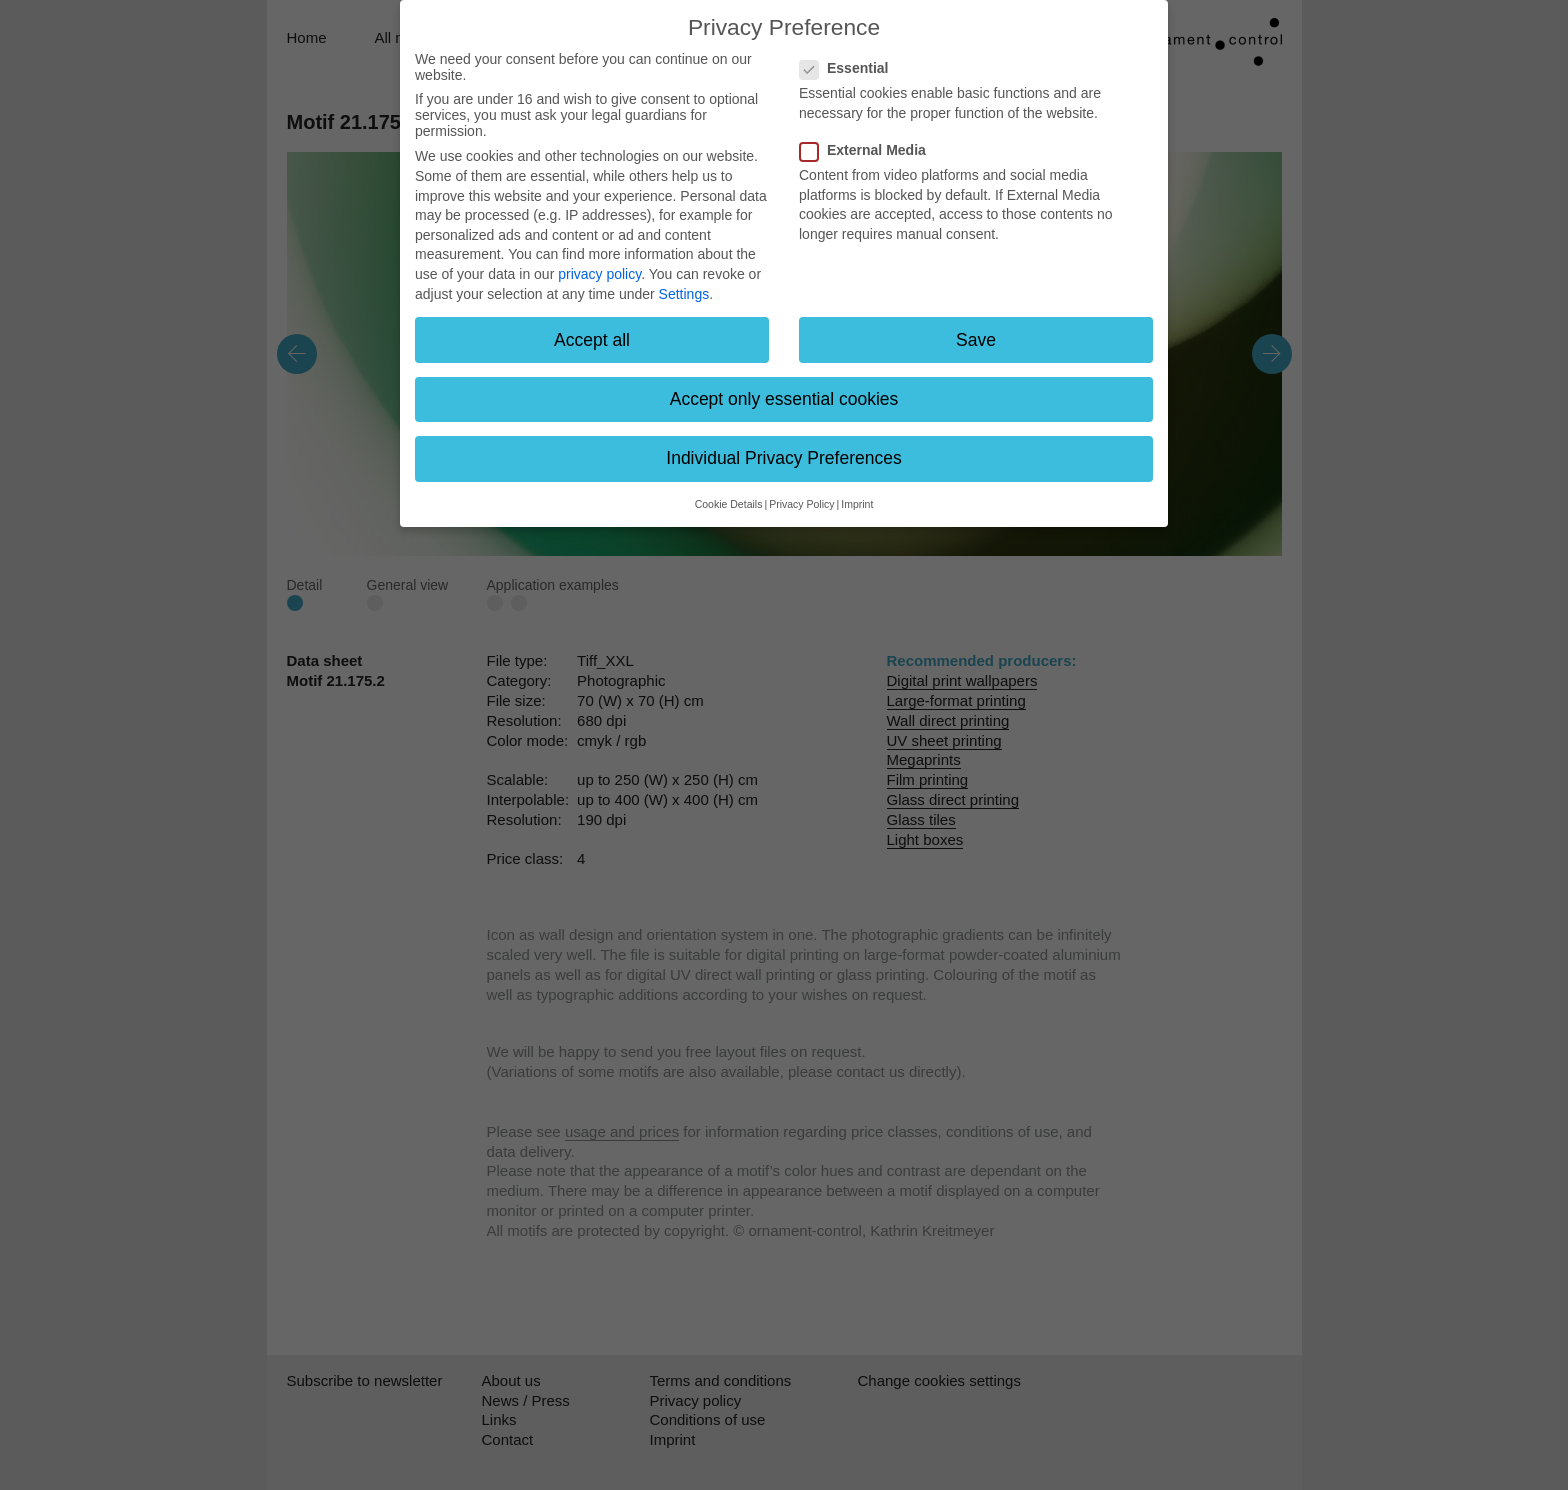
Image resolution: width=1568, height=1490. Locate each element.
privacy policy (599, 274)
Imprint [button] (857, 504)
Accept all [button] (592, 340)
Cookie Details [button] (729, 504)
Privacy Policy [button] (801, 504)
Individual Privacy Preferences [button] (783, 458)
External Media (869, 150)
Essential (850, 68)
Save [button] (976, 340)
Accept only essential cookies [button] (784, 399)
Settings (684, 294)
